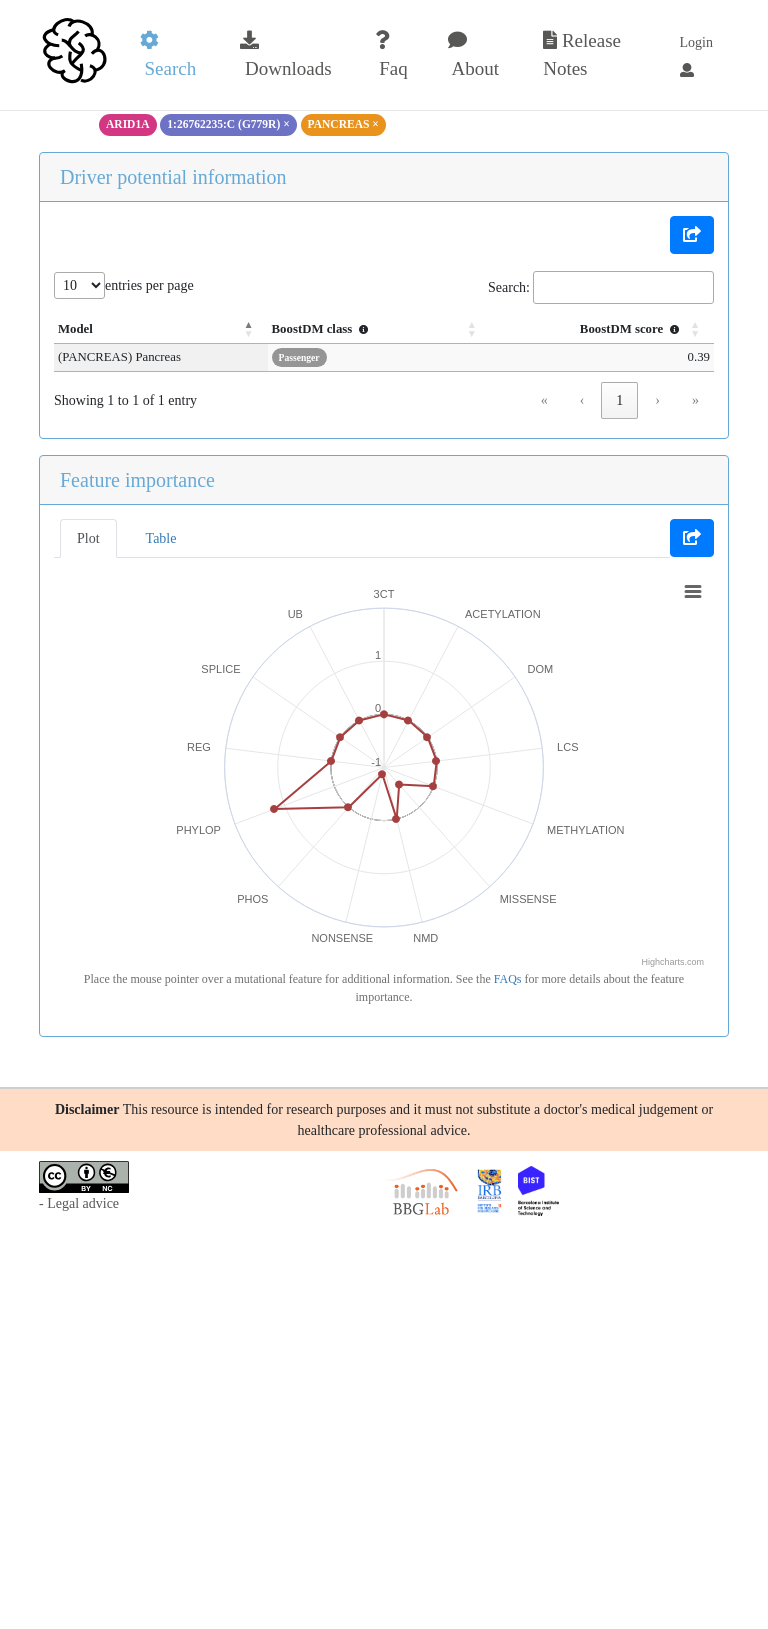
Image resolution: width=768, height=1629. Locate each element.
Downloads (285, 55)
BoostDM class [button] (323, 329)
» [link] (695, 400)
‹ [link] (582, 400)
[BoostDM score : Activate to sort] (601, 330)
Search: (509, 287)
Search (168, 55)
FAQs (508, 979)
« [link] (544, 400)
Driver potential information (173, 177)
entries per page (149, 285)
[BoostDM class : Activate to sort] (378, 330)
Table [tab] (161, 538)
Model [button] (75, 329)
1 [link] (619, 400)
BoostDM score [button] (632, 329)
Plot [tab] (88, 538)
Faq (391, 55)
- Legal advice (79, 1203)
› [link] (657, 400)
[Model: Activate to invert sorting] (161, 330)
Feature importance (137, 480)
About (473, 55)
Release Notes (582, 55)
